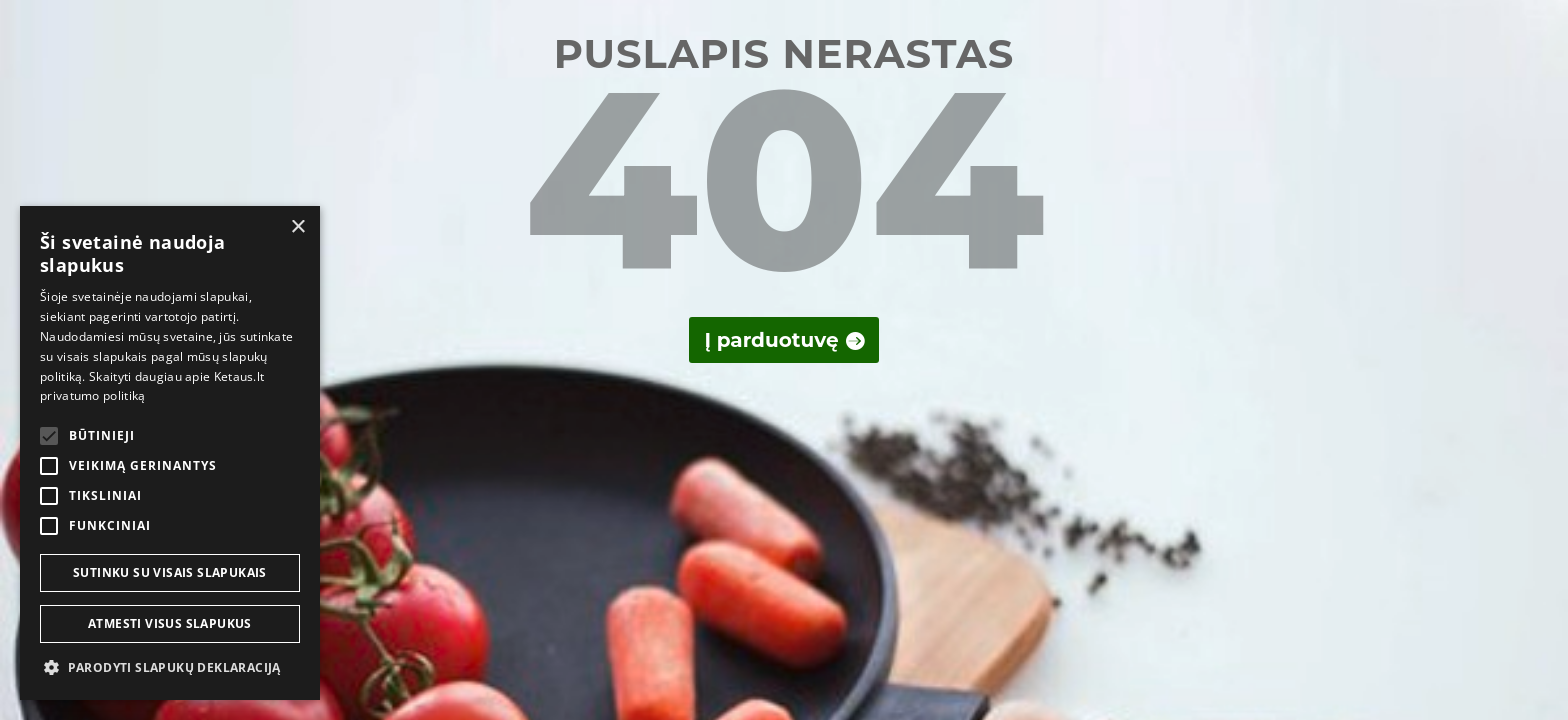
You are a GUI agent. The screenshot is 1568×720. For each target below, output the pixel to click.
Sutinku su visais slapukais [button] (170, 572)
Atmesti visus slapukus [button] (170, 623)
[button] (170, 668)
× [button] (297, 227)
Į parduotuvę (771, 340)
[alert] (170, 453)
